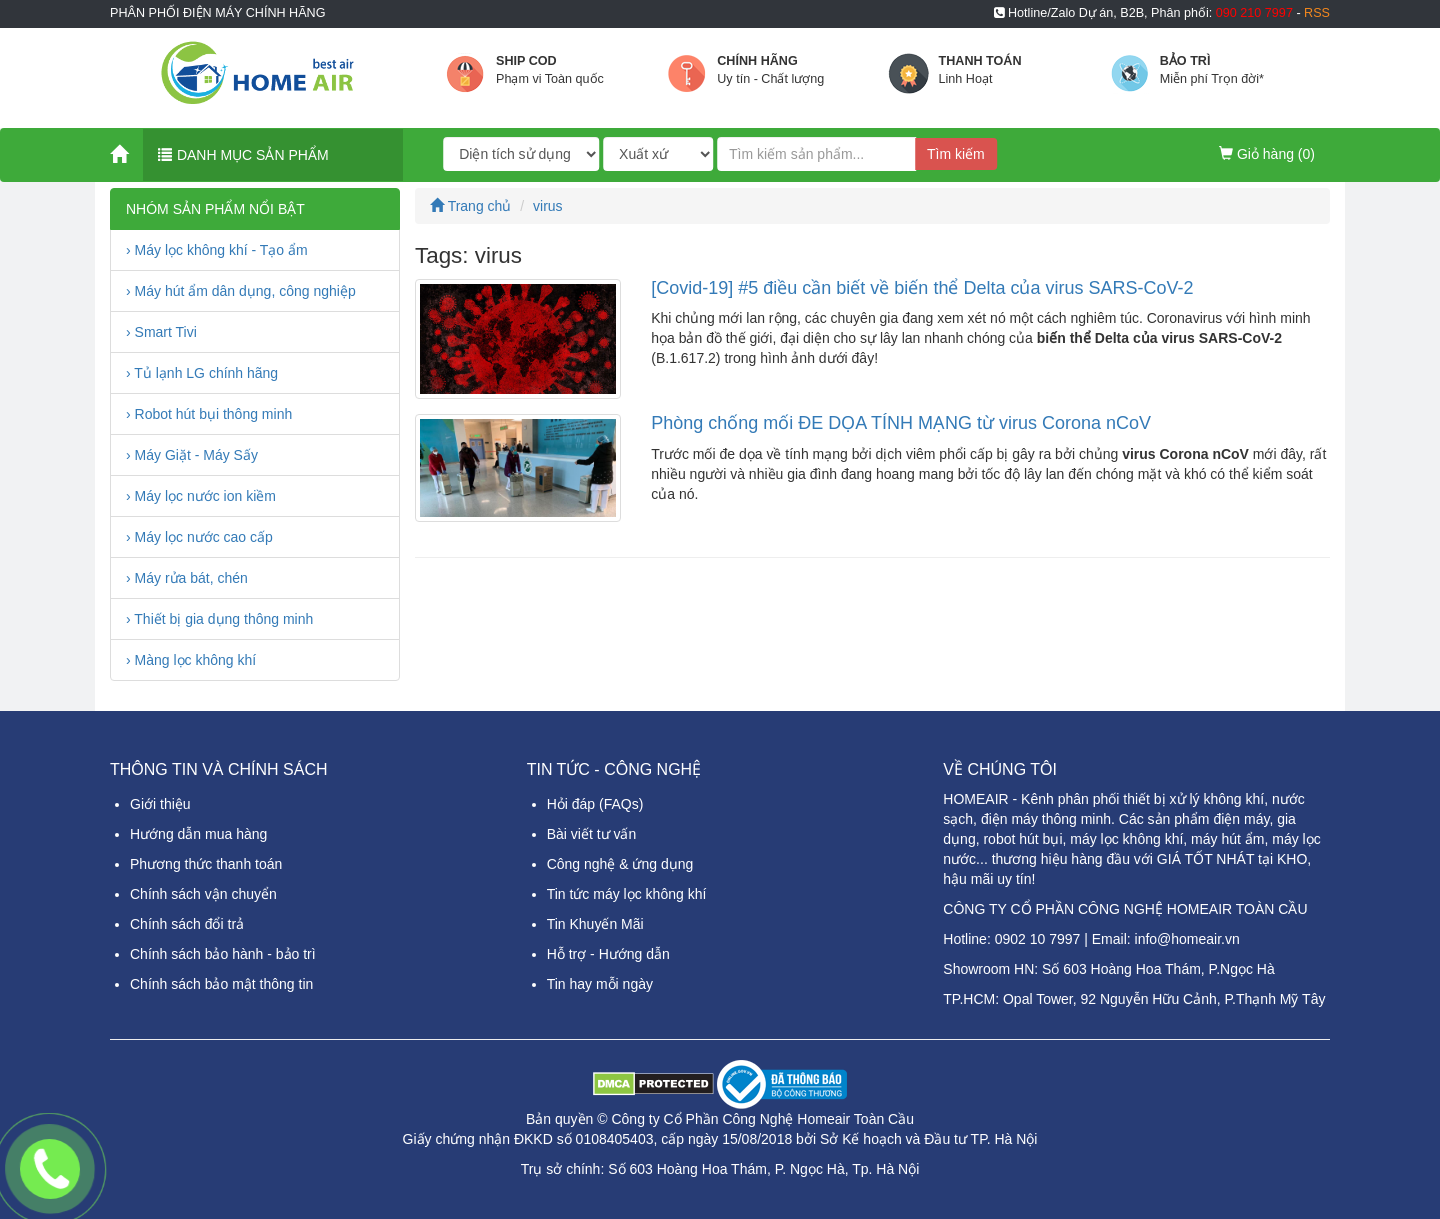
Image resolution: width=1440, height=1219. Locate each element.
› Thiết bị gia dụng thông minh (219, 619)
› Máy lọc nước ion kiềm (201, 496)
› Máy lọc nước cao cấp (199, 537)
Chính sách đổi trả (187, 924)
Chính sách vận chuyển (203, 894)
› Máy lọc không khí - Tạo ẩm (217, 250)
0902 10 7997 (1038, 939)
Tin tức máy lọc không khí (627, 894)
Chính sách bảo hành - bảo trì (223, 954)
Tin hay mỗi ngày (600, 984)
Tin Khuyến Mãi (595, 924)
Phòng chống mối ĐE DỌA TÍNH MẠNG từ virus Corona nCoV (901, 423)
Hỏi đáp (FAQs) (595, 804)
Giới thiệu (160, 804)
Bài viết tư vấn (592, 834)
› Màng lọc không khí (191, 660)
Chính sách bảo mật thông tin (221, 984)
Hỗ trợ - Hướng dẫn (608, 954)
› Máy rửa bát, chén (187, 578)
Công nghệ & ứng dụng (620, 864)
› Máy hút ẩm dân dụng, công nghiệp (241, 291)
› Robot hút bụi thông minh (209, 414)
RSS (1317, 13)
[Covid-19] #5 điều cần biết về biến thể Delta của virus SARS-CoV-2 (922, 288)
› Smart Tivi (161, 332)
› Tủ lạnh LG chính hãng (202, 373)
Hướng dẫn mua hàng (198, 834)
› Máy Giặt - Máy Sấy (192, 455)
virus (548, 206)
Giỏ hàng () (1267, 154)
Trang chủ (470, 206)
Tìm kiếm (956, 154)
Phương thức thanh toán (206, 864)
